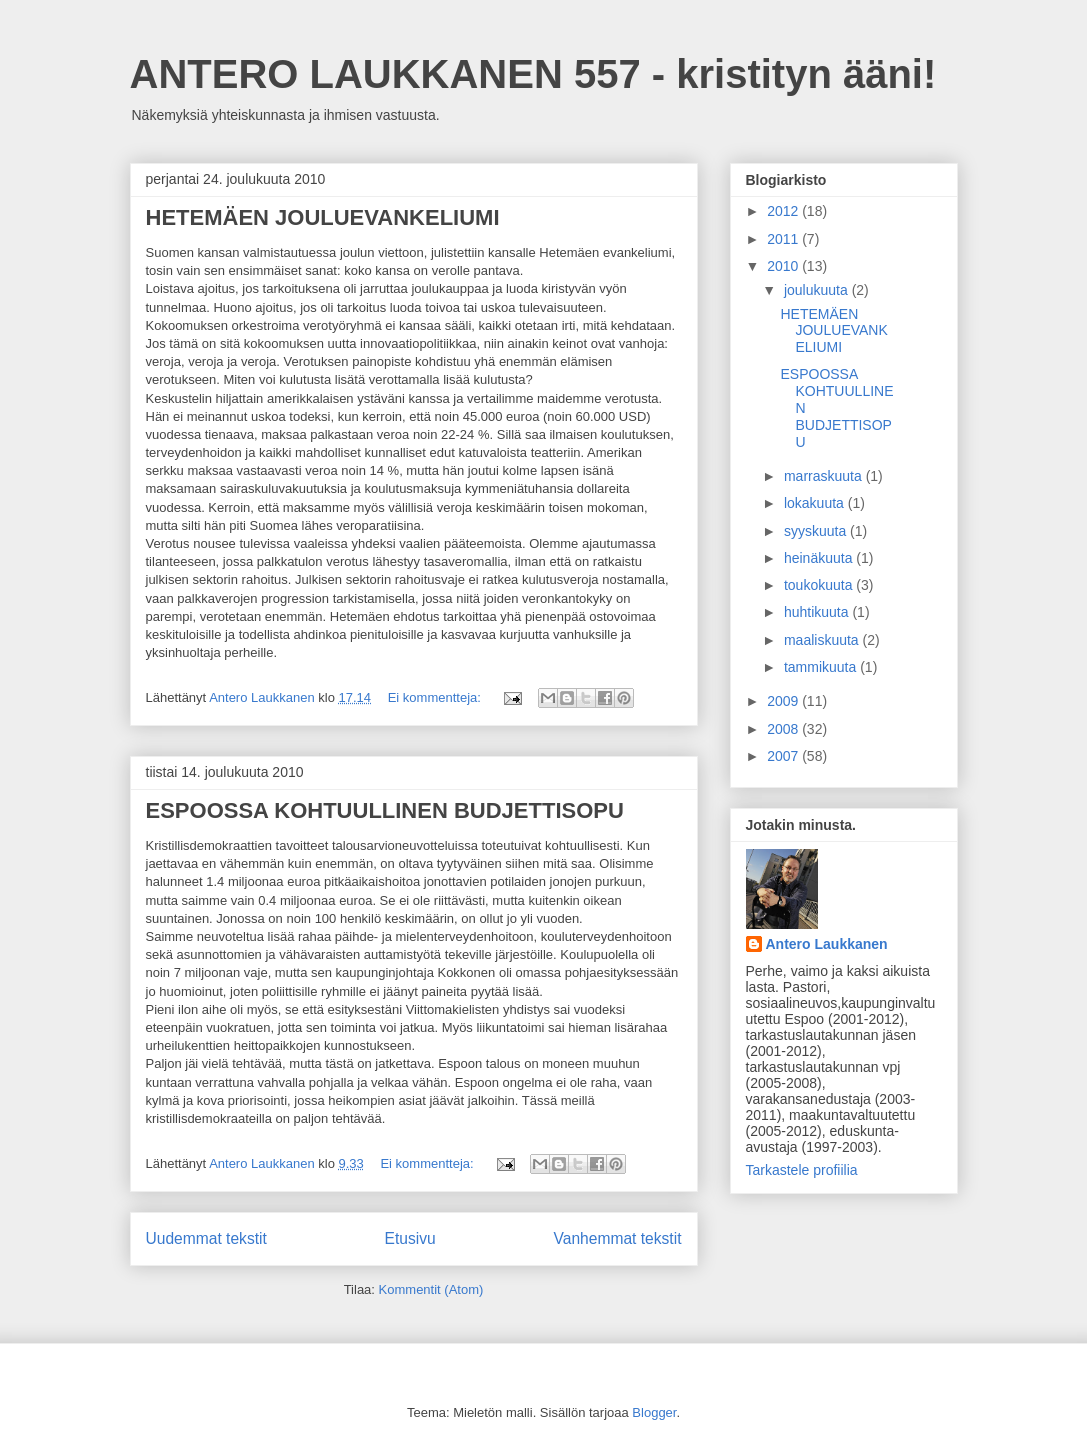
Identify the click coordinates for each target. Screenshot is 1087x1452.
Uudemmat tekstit (206, 1238)
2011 (784, 239)
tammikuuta (822, 667)
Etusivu (410, 1238)
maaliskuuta (823, 640)
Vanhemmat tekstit (618, 1238)
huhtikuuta (818, 612)
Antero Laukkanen (827, 944)
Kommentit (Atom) (431, 1289)
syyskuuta (817, 531)
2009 (784, 701)
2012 (784, 211)
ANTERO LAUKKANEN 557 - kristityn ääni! (533, 74)
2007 (784, 756)
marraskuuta (825, 476)
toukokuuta (820, 585)
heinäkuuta (820, 558)
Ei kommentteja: (436, 697)
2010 (784, 266)
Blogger (654, 1412)
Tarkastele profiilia (802, 1170)
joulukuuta (818, 290)
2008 (784, 729)
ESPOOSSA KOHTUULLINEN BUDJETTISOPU (385, 810)
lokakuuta (816, 503)
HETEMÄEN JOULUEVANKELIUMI (323, 217)
